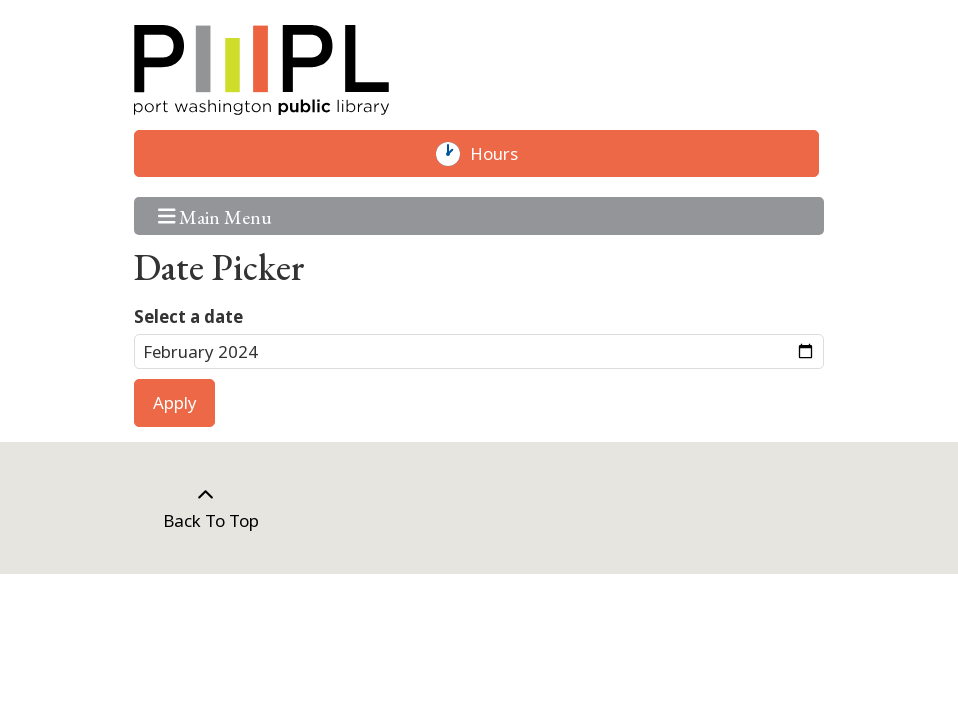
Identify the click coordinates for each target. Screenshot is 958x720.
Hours (503, 154)
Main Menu (215, 215)
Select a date (188, 316)
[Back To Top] (205, 508)
